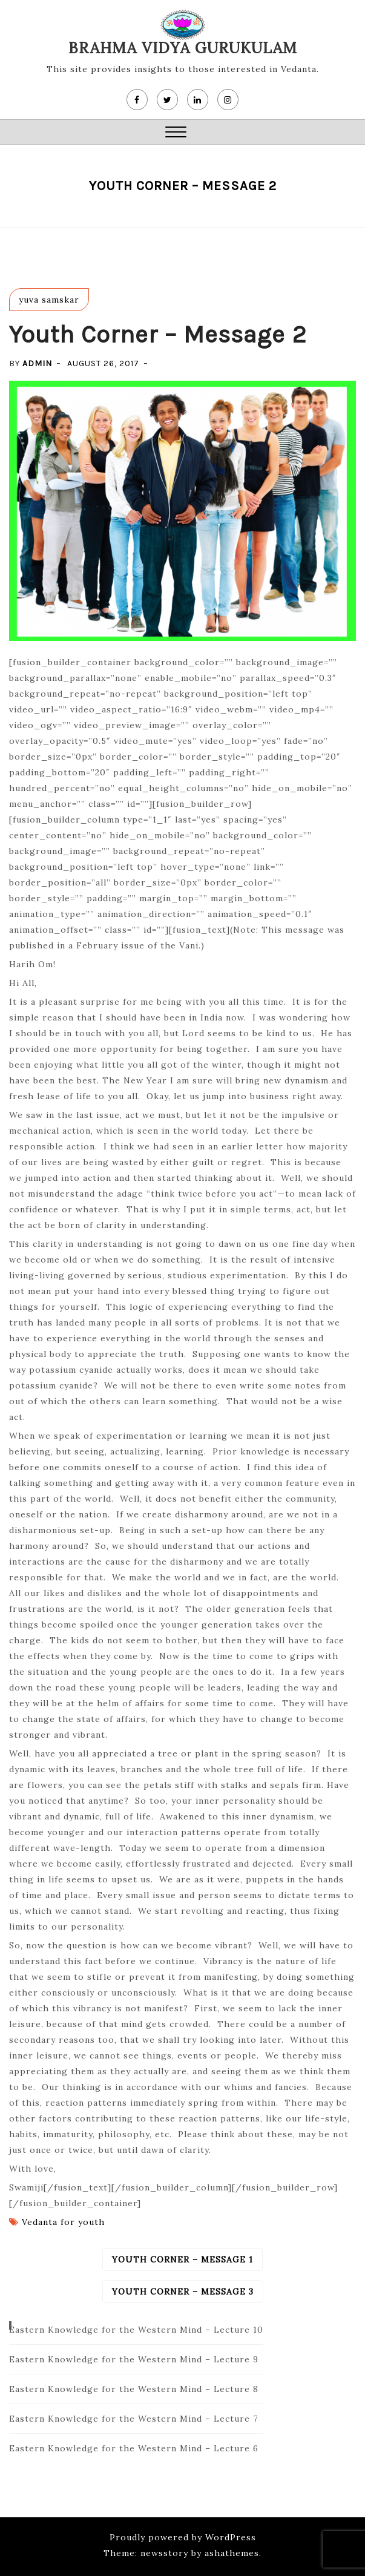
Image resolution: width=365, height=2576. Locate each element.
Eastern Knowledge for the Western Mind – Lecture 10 (136, 2329)
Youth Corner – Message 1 (182, 2259)
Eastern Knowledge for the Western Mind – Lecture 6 (133, 2448)
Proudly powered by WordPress (183, 2537)
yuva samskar (49, 299)
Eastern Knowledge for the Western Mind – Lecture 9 (133, 2359)
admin (37, 363)
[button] (175, 133)
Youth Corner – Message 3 (183, 2291)
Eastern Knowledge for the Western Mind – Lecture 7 (133, 2418)
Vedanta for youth (63, 2221)
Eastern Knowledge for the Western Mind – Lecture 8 (133, 2389)
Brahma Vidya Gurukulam (182, 48)
